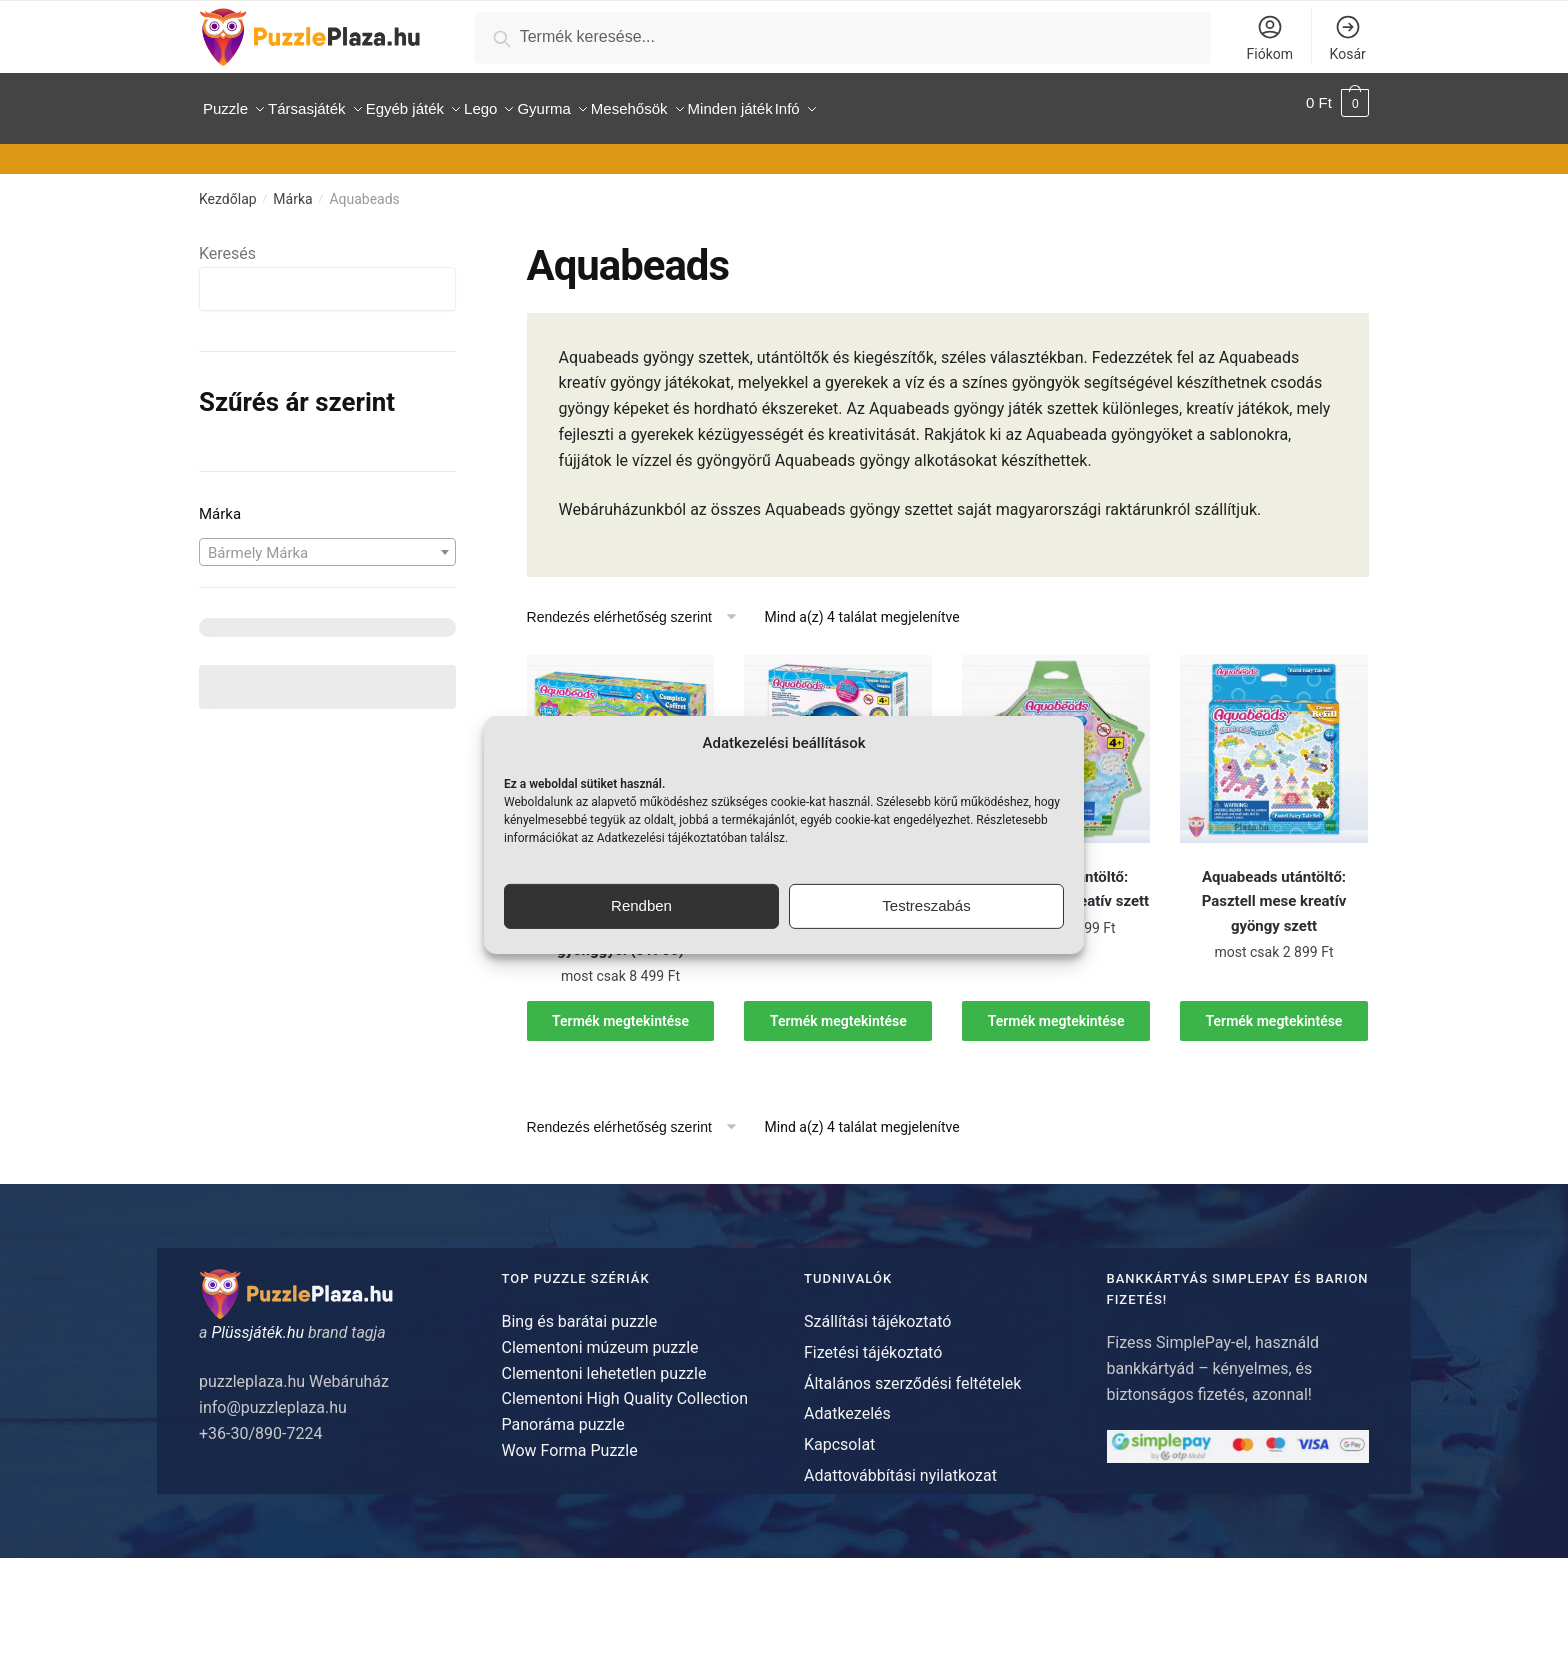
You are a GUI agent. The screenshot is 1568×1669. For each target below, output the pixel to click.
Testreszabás (926, 905)
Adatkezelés (847, 1402)
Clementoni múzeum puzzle (600, 1336)
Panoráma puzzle (563, 1413)
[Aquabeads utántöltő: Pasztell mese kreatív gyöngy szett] (1274, 738)
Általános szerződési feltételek (912, 1371)
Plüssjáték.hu (257, 1321)
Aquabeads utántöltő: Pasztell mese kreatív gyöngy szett (1274, 890)
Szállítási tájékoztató (877, 1310)
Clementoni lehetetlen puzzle (604, 1361)
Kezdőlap (228, 188)
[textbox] (327, 541)
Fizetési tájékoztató (873, 1341)
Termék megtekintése (620, 1009)
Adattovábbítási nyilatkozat (900, 1464)
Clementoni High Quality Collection (625, 1387)
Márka (292, 188)
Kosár (1348, 37)
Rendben (641, 905)
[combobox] (327, 540)
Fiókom (1270, 37)
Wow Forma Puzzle (570, 1439)
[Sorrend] (639, 606)
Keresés (227, 242)
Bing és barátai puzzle (580, 1310)
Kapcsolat (839, 1433)
